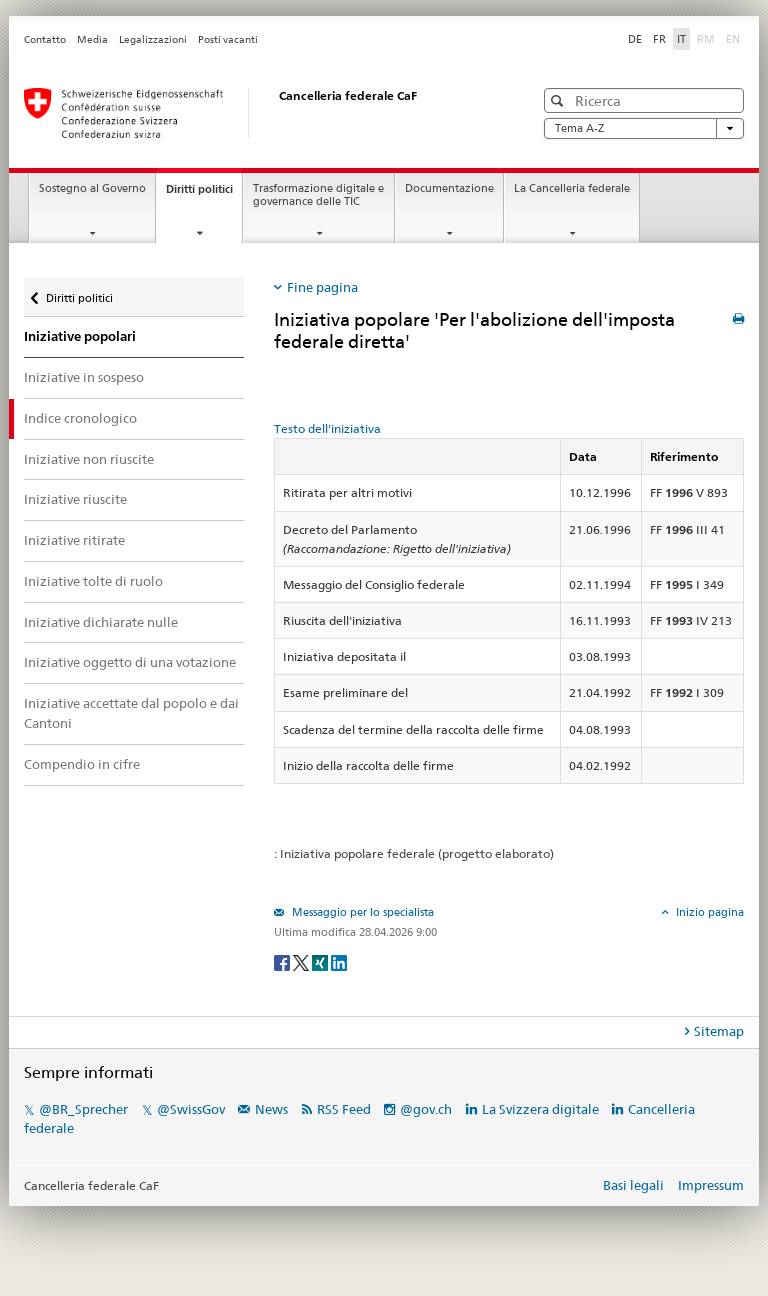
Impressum (711, 1185)
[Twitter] (302, 962)
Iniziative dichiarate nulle (101, 622)
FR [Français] (659, 39)
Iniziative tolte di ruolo (93, 581)
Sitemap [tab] (719, 1031)
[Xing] (321, 962)
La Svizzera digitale (540, 1109)
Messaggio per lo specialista (361, 912)
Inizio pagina (708, 912)
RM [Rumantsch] (706, 39)
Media (92, 39)
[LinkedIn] (339, 962)
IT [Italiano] (681, 39)
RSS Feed (344, 1109)
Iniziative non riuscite (89, 459)
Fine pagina (322, 287)
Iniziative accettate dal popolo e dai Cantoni (131, 713)
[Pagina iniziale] (259, 113)
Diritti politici (204, 194)
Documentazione (449, 188)
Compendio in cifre (82, 764)
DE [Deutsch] (635, 39)
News (271, 1109)
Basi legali (633, 1185)
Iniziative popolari (80, 336)
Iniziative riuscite (75, 499)
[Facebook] (283, 962)
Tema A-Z (644, 128)
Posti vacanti (228, 39)
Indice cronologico (80, 418)
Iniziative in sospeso (84, 377)
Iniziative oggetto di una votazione (130, 662)
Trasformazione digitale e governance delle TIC (318, 195)
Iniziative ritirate (74, 540)
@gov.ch (426, 1109)
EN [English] (733, 39)
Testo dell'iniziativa (327, 428)
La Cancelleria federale (572, 188)
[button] (559, 100)
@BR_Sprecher (83, 1109)
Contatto (45, 39)
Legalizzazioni (153, 39)
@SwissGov (191, 1109)
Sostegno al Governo (92, 188)
